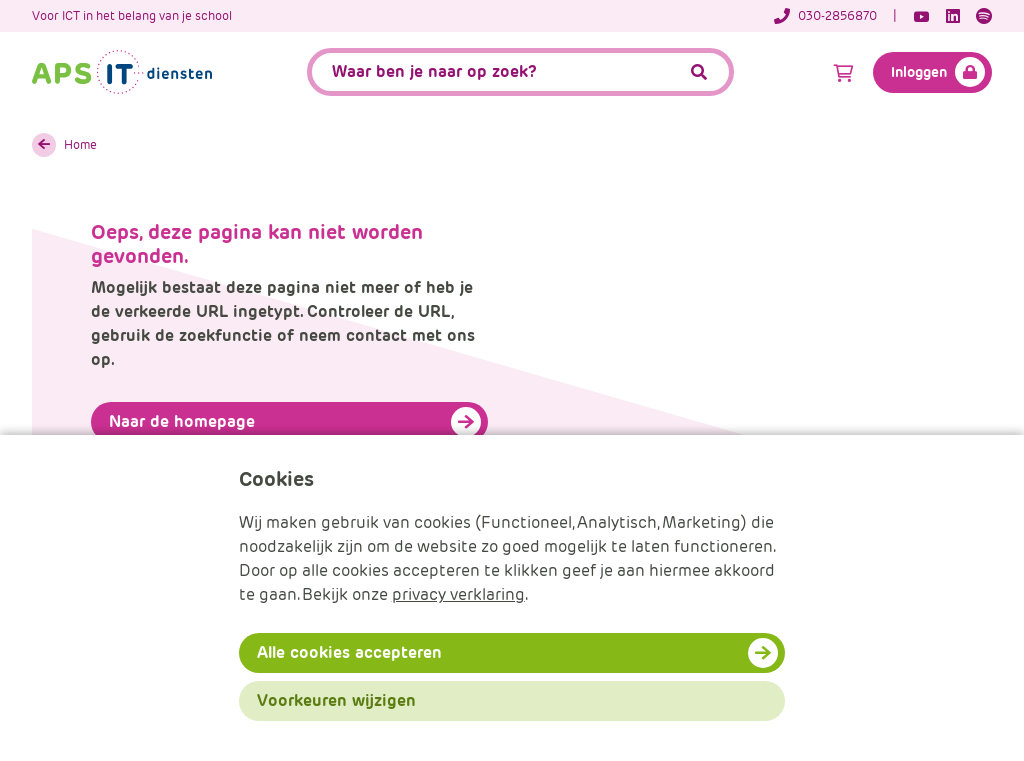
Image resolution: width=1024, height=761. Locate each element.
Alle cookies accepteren (349, 652)
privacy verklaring (458, 594)
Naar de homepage (182, 421)
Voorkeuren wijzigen (336, 700)
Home (80, 144)
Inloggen (919, 72)
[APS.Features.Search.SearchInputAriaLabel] (521, 72)
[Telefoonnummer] (835, 16)
